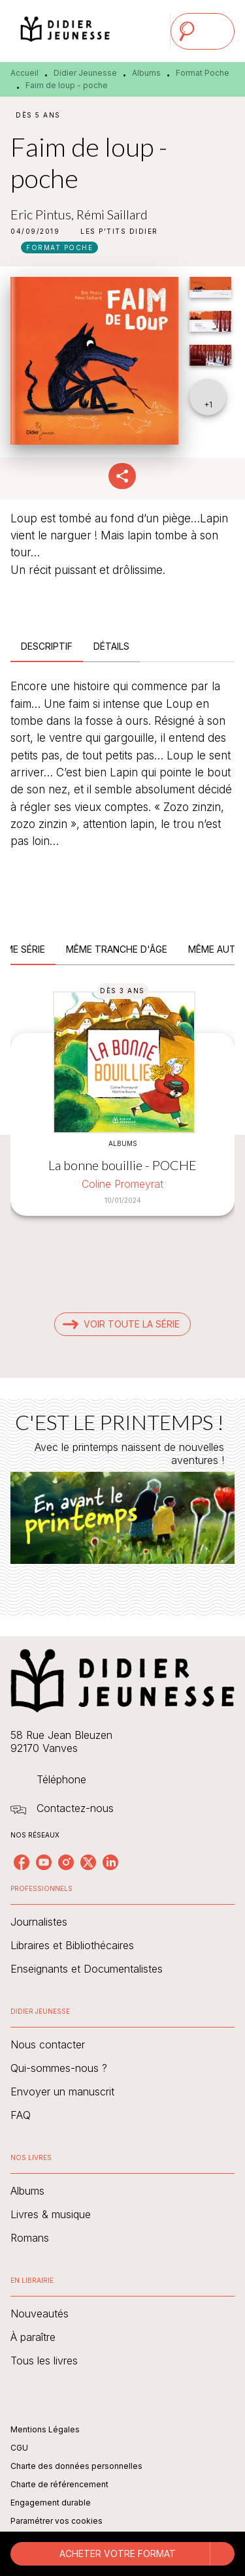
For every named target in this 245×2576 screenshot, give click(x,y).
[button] (119, 231)
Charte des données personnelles (76, 2466)
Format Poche (202, 73)
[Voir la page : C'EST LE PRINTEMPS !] (122, 1491)
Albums (146, 73)
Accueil (24, 73)
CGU (19, 2448)
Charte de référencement (59, 2484)
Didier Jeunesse (85, 73)
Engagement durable (50, 2502)
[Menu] (203, 31)
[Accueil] (65, 31)
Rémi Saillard (112, 214)
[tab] (46, 646)
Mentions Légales (45, 2429)
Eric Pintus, (43, 214)
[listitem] (21, 1862)
